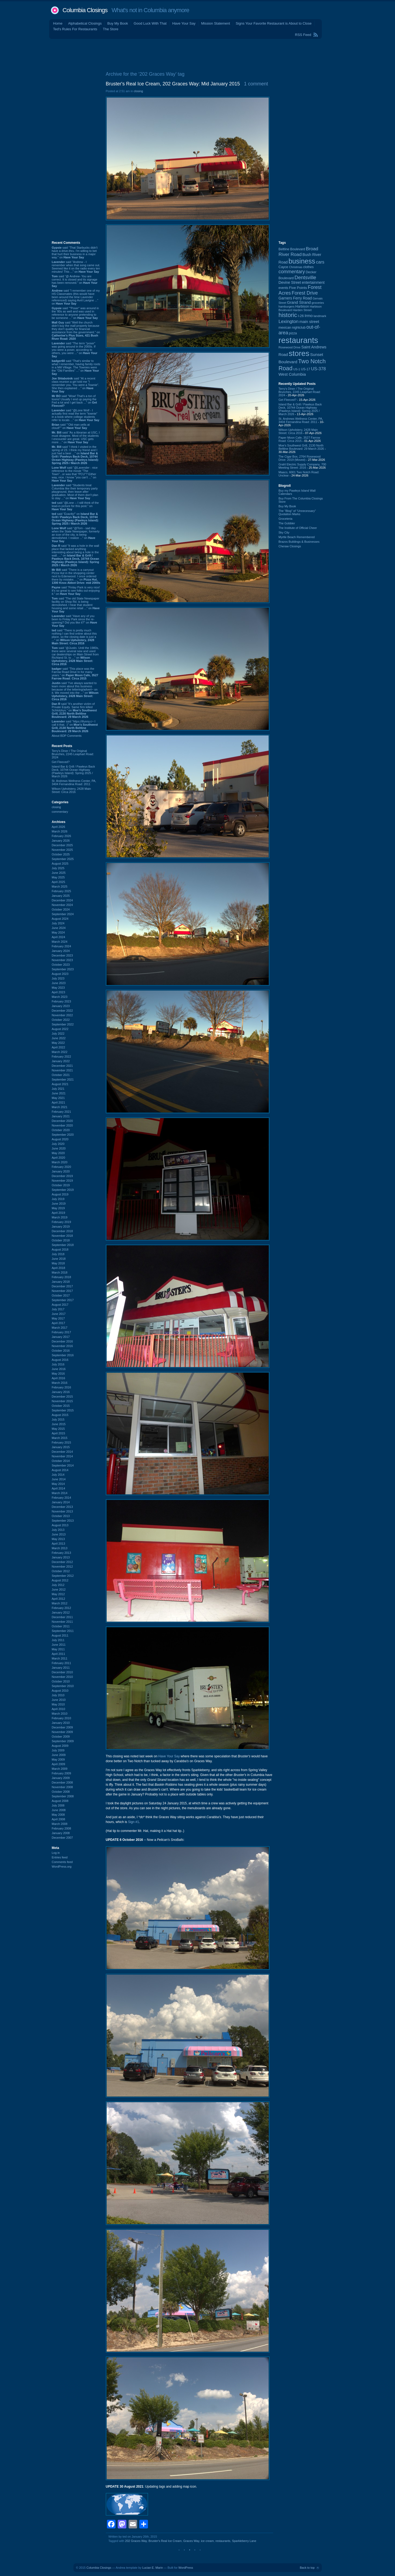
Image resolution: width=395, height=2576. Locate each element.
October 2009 (61, 1736)
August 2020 (60, 1139)
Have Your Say (183, 23)
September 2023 (63, 969)
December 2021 (62, 1065)
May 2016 (58, 1373)
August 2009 (60, 1745)
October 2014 (61, 1460)
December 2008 (62, 1782)
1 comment (256, 83)
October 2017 (61, 1295)
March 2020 (59, 1162)
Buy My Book (117, 23)
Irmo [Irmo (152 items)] (309, 315)
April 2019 (58, 1212)
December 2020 (62, 1120)
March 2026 (59, 831)
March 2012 (59, 1603)
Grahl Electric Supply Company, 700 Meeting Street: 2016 (302, 466)
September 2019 (63, 1189)
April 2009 (58, 1764)
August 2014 (60, 1470)
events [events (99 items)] (283, 288)
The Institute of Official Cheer (298, 527)
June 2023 (59, 983)
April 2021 (58, 1102)
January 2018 (61, 1281)
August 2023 (60, 973)
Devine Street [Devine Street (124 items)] (290, 283)
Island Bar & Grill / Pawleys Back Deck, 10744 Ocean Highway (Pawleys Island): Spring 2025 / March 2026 (73, 771)
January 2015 (61, 1447)
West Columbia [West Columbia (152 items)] (292, 374)
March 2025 (59, 886)
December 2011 (62, 1617)
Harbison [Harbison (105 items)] (302, 306)
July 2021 (58, 1088)
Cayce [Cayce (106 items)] (283, 267)
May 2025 (58, 877)
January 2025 (61, 895)
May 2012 (58, 1594)
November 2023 (62, 960)
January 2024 (61, 950)
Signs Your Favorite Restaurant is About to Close (274, 23)
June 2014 (59, 1479)
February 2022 (61, 1056)
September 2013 (63, 1520)
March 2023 (59, 996)
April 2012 (58, 1598)
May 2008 (58, 1814)
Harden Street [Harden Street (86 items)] (302, 310)
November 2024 (62, 905)
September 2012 (63, 1575)
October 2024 (61, 909)
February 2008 (61, 1828)
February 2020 (61, 1166)
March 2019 (59, 1217)
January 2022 (61, 1061)
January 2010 (61, 1722)
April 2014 (58, 1488)
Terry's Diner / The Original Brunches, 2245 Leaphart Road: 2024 (73, 754)
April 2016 (58, 1378)
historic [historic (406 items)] (288, 315)
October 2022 (61, 1019)
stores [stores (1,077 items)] (299, 353)
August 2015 (60, 1415)
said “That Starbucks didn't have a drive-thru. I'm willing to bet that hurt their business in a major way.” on (75, 252)
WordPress (185, 2567)
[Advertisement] (197, 54)
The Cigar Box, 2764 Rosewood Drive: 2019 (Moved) (300, 458)
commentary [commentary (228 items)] (292, 271)
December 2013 (62, 1506)
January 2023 (61, 1006)
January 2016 (61, 1392)
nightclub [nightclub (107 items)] (299, 327)
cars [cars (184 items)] (320, 261)
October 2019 (61, 1185)
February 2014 (61, 1497)
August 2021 (60, 1084)
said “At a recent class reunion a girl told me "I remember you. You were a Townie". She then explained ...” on (75, 385)
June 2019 (59, 1203)
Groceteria (285, 518)
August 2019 (60, 1194)
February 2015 (61, 1442)
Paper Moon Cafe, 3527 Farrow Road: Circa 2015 (299, 439)
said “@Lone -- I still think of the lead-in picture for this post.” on (75, 506)
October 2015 (61, 1405)
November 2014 (62, 1456)
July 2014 (58, 1474)
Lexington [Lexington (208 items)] (289, 321)
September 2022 (63, 1024)
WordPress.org (62, 1866)
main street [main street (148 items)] (309, 321)
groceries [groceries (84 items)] (318, 302)
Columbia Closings (85, 10)
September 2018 (63, 1245)
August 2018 (60, 1249)
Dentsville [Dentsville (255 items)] (305, 277)
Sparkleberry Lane (244, 2540)
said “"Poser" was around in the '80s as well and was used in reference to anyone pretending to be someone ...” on (75, 312)
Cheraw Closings (290, 546)
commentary (60, 811)
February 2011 (61, 1663)
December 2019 (62, 1176)
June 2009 (59, 1755)
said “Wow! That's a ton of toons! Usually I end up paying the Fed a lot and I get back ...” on (74, 400)
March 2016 (59, 1382)
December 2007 (62, 1837)
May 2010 (58, 1704)
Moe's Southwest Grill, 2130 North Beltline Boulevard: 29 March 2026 (301, 447)
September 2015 (63, 1410)
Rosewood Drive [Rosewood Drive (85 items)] (290, 347)
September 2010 (63, 1686)
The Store (110, 29)
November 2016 (62, 1346)
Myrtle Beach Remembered (297, 537)
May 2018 (58, 1263)
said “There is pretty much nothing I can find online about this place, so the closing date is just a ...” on (74, 637)
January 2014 (61, 1502)
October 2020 (61, 1130)
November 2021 (62, 1070)
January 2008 (61, 1833)
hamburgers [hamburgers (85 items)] (287, 306)
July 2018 (58, 1254)
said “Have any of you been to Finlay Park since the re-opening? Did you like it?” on (74, 620)
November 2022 (62, 1015)
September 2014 (63, 1465)
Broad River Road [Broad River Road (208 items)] (298, 251)
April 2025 (58, 882)
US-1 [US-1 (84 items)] (296, 369)
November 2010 (62, 1676)
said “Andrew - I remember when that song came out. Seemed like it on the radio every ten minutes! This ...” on (76, 266)
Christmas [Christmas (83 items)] (295, 267)
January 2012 (61, 1612)
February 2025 (61, 891)
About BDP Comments (67, 735)
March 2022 (59, 1052)
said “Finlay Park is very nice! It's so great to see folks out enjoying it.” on (76, 590)
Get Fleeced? (61, 762)
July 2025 (58, 868)
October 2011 (61, 1626)
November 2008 (62, 1787)
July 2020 (58, 1143)
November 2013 (62, 1511)
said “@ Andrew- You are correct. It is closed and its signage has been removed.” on (75, 281)
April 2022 (58, 1047)
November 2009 (62, 1732)
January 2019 (61, 1226)
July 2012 (58, 1585)
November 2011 (62, 1621)
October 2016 (61, 1350)
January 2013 (61, 1557)
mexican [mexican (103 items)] (285, 327)
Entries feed (60, 1857)
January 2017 (61, 1336)
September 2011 (63, 1630)
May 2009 (58, 1759)
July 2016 (58, 1364)
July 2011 (58, 1640)
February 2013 (61, 1552)
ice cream (207, 2540)
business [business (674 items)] (302, 261)
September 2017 (63, 1300)
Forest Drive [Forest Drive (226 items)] (305, 293)
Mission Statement (215, 23)
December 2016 (62, 1341)
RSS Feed (303, 35)
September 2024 (63, 914)
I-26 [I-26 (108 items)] (301, 316)
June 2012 (59, 1589)
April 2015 (58, 1433)
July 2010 (58, 1695)
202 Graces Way (136, 2540)
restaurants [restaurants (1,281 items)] (298, 340)
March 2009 (59, 1768)
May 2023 (58, 987)
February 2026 (61, 836)
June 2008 (59, 1810)
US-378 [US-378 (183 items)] (318, 368)
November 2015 (62, 1401)
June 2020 (59, 1148)
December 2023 (62, 955)
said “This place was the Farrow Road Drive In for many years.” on (75, 673)
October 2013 (61, 1516)
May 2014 (58, 1483)
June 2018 (59, 1258)
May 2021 (58, 1097)
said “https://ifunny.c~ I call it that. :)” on (75, 726)
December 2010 (62, 1672)
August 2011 (60, 1635)
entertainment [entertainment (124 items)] (313, 283)
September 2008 (63, 1796)
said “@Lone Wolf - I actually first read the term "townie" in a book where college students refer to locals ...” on (75, 415)
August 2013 (60, 1525)
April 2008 (58, 1819)
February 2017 (61, 1332)
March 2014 (59, 1493)
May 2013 (58, 1539)
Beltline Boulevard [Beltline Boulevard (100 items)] (292, 249)
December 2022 (62, 1010)
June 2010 (59, 1699)
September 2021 (63, 1079)
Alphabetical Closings (85, 23)
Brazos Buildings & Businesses (299, 541)
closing (56, 807)
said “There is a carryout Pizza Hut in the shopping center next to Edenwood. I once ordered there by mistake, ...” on (76, 576)
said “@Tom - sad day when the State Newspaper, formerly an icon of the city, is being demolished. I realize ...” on (76, 534)
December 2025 (62, 845)
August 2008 (60, 1800)
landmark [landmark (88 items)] (319, 316)
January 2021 (61, 1116)
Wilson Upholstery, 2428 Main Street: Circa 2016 (71, 790)
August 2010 (60, 1690)
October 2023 (61, 964)
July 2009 (58, 1750)
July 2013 (58, 1529)
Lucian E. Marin (152, 2567)
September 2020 (63, 1134)
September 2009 (63, 1741)
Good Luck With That (150, 23)
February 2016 (61, 1387)
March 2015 (59, 1437)
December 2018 (62, 1231)
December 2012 (62, 1562)
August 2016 (60, 1359)
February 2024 (61, 946)
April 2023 (58, 992)
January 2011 (61, 1667)
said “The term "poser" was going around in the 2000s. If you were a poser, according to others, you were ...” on (74, 350)
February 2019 (61, 1222)
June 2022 (59, 1038)
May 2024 (58, 932)
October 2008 (61, 1791)
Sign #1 (133, 1822)
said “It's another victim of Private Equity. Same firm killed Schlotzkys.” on (74, 710)
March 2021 (59, 1107)
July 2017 (58, 1309)
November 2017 (62, 1290)
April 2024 (58, 937)
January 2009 (61, 1777)
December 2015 (62, 1396)
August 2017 (60, 1304)
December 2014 (62, 1451)
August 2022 (60, 1029)
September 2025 (63, 859)
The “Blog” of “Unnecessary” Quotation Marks (297, 512)
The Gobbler (287, 523)
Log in (56, 1852)
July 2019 (58, 1199)
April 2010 (58, 1709)
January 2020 (61, 1171)
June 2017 (59, 1313)
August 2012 (60, 1580)
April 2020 (58, 1157)
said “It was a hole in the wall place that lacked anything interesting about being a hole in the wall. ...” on (75, 555)
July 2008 (58, 1805)
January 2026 (61, 840)
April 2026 (58, 826)
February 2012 (61, 1607)
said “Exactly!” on (75, 518)
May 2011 (58, 1649)
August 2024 (60, 918)
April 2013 (58, 1543)
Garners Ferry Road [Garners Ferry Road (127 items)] (295, 298)
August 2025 (60, 863)
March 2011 (59, 1658)
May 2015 (58, 1428)
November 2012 (62, 1566)
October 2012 (61, 1571)
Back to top (307, 2567)
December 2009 (62, 1727)
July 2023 (58, 978)
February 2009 (61, 1773)
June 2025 (59, 872)
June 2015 (59, 1424)
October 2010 (61, 1681)
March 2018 (59, 1272)
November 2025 (62, 849)
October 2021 (61, 1075)
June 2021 (59, 1093)
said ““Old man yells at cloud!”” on (71, 426)
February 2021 (61, 1111)
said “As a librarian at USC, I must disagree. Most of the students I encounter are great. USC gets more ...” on (76, 437)
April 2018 (58, 1267)
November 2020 (62, 1125)
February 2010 (61, 1718)
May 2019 (58, 1208)
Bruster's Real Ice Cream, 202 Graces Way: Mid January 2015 (173, 83)
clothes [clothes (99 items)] (308, 267)
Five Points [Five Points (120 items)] (298, 288)
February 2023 (61, 1001)
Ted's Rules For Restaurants (75, 29)
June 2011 (59, 1644)
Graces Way (191, 2540)
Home (58, 23)
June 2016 (59, 1369)
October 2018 (61, 1240)
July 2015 (58, 1419)
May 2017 (58, 1318)
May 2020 (58, 1153)
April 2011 (58, 1653)
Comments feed (62, 1862)
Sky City (284, 532)
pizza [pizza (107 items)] (293, 333)
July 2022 (58, 1033)
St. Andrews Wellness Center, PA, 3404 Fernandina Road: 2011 (74, 782)
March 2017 (59, 1327)
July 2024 (58, 923)
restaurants (222, 2540)
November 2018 (62, 1235)
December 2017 (62, 1286)
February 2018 (61, 1277)
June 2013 (59, 1534)
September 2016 (63, 1355)
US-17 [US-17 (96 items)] (305, 369)
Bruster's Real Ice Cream (165, 2540)
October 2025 (61, 854)
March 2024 (59, 941)
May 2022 (58, 1042)
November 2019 (62, 1180)
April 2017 (58, 1323)
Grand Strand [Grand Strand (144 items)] (299, 302)
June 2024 (59, 927)
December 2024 (62, 900)
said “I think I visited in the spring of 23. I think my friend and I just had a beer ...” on (75, 455)
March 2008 (59, 1823)
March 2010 (59, 1713)
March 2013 (59, 1548)
